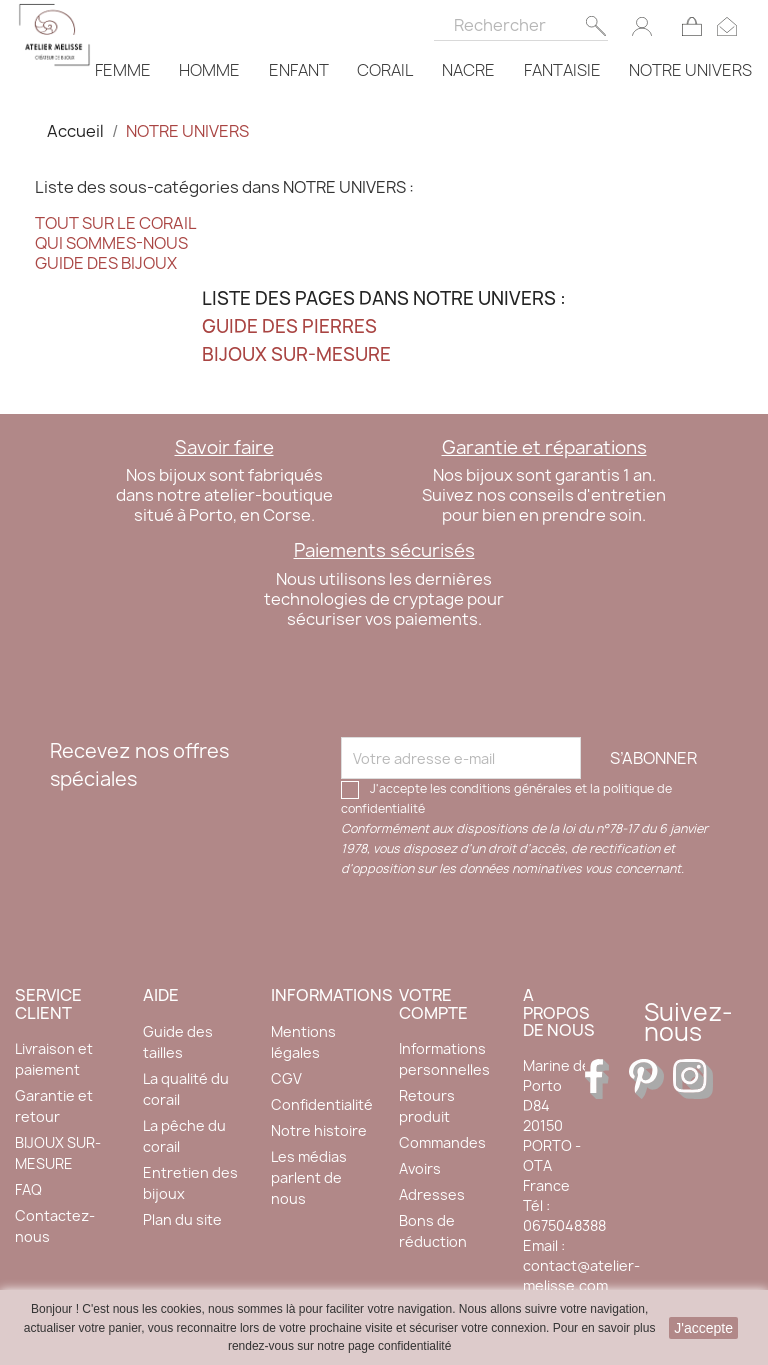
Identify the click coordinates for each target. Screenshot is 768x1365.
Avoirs (420, 1168)
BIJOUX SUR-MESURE (296, 354)
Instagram (693, 1079)
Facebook (605, 1079)
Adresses (432, 1194)
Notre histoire (319, 1130)
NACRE (468, 70)
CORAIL (385, 70)
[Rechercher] (521, 20)
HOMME (209, 70)
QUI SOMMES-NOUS (111, 243)
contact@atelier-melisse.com (581, 1275)
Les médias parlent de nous (309, 1177)
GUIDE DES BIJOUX (106, 263)
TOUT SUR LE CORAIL (116, 223)
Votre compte (433, 1004)
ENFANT (299, 70)
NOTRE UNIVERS (690, 70)
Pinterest (649, 1079)
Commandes (442, 1142)
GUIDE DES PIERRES (289, 326)
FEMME (123, 70)
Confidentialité (322, 1104)
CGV (286, 1078)
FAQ (28, 1189)
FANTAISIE (562, 70)
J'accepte (703, 1328)
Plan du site (182, 1219)
